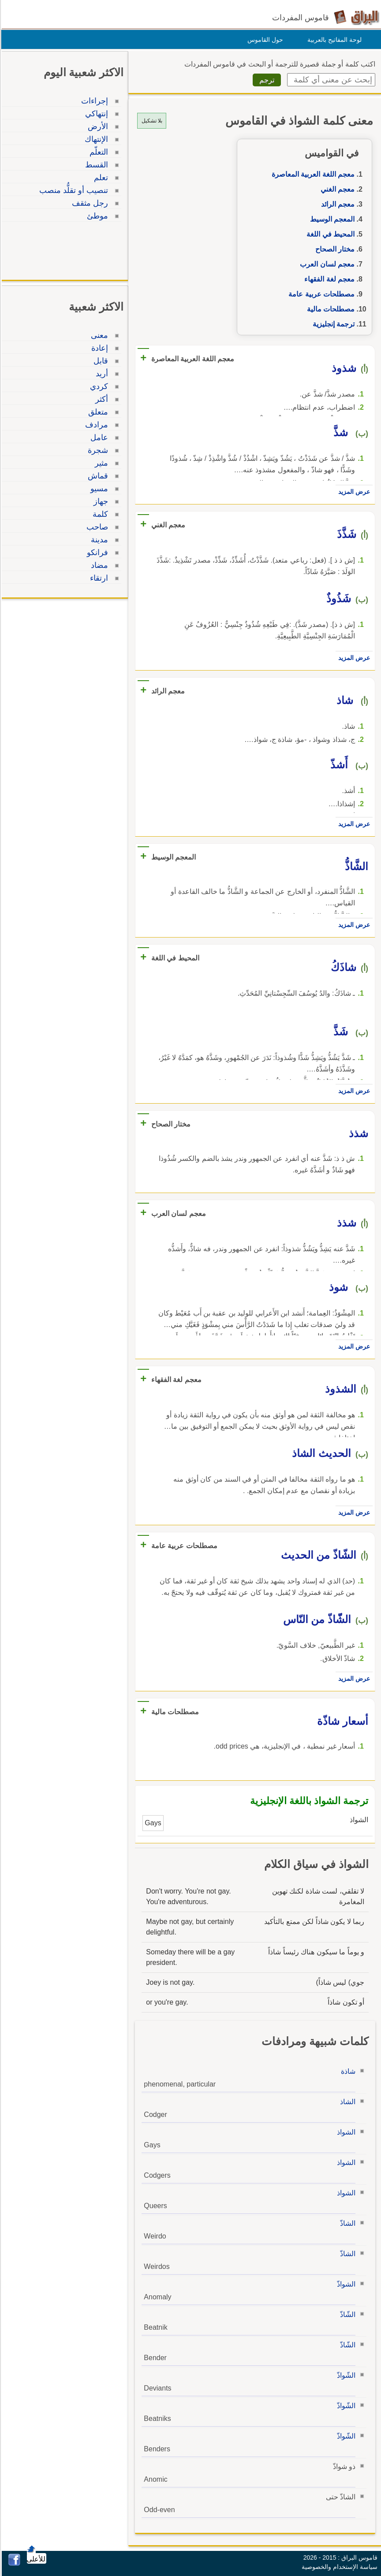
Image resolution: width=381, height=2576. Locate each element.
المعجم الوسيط (331, 219)
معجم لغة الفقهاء (328, 279)
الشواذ (345, 2132)
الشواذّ (345, 2284)
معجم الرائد (336, 204)
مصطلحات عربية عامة (320, 294)
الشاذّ (346, 2223)
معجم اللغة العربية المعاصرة (311, 174)
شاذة (347, 2071)
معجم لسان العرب (326, 264)
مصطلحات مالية (329, 309)
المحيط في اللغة (329, 234)
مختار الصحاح (333, 249)
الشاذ (346, 2101)
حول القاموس (264, 39)
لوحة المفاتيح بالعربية (333, 39)
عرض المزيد (353, 491)
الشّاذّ (346, 2314)
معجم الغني (336, 189)
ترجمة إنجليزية (332, 324)
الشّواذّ (345, 2375)
